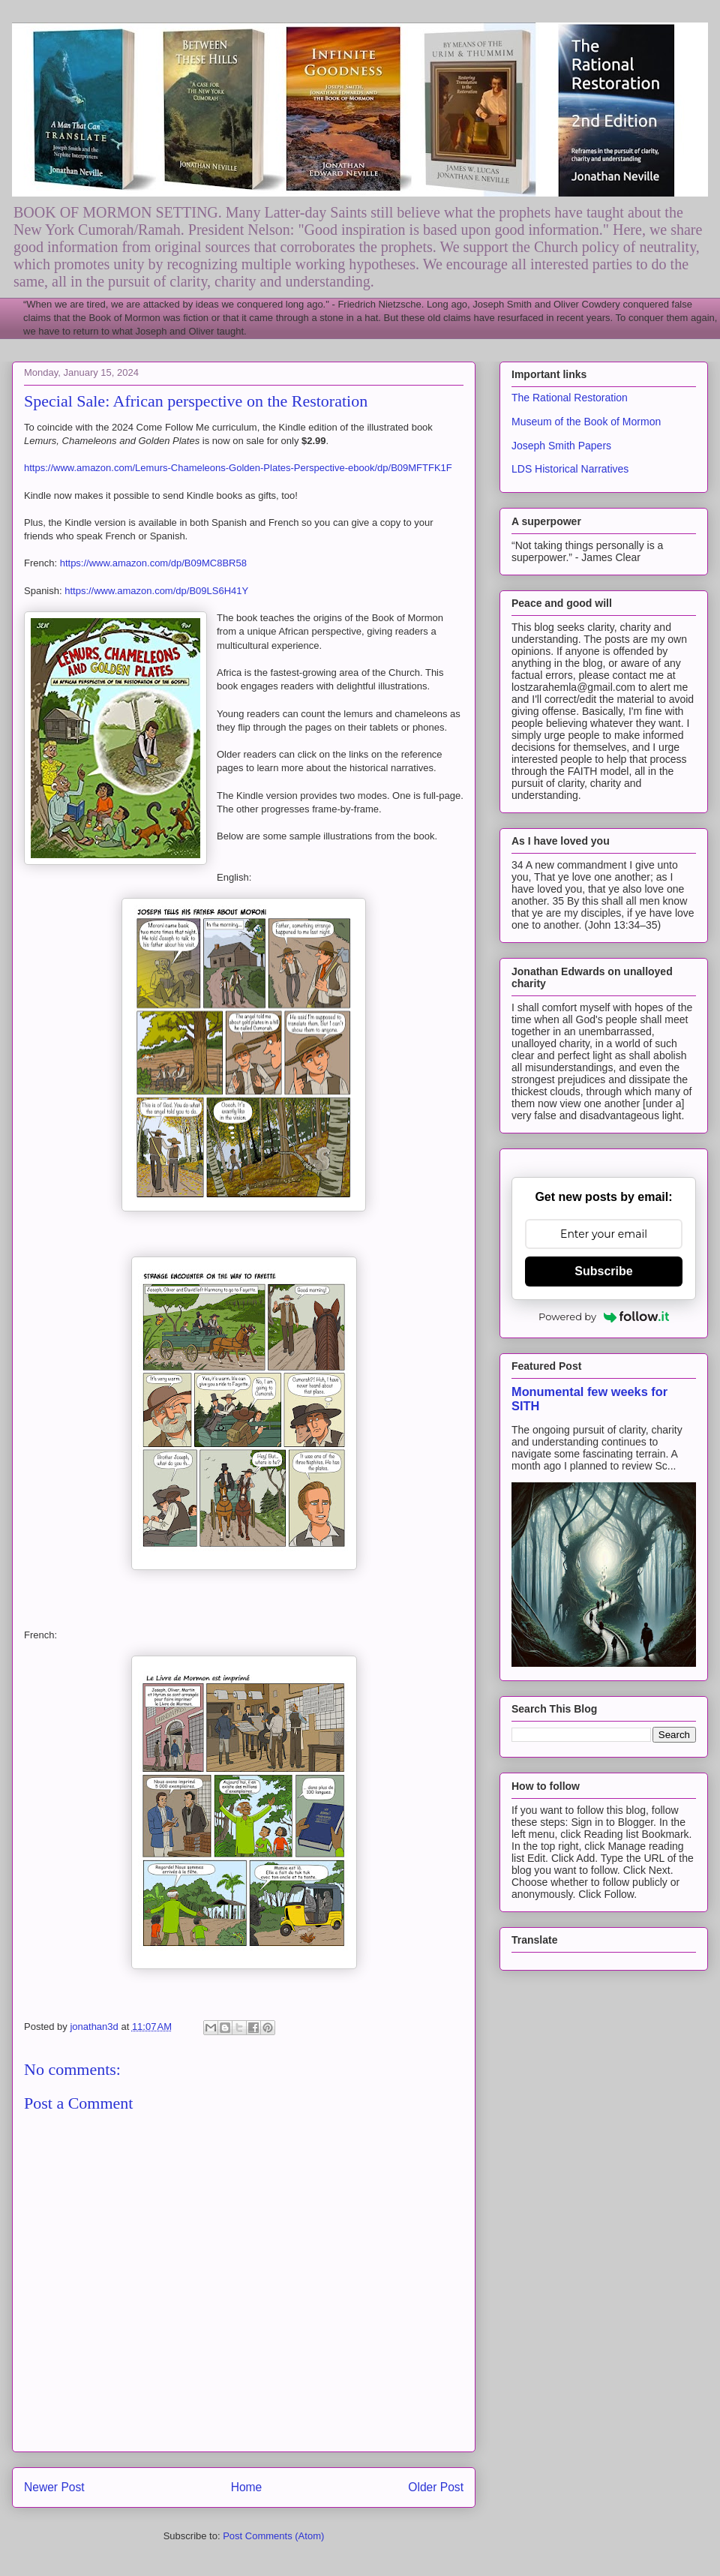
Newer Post (54, 2487)
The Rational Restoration (570, 398)
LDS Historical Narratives (570, 469)
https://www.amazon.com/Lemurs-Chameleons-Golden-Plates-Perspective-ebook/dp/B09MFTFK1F (238, 467)
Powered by (603, 1317)
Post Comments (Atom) (273, 2535)
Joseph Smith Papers (561, 446)
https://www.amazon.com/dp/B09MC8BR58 (153, 563)
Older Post (436, 2487)
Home (246, 2487)
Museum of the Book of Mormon (586, 422)
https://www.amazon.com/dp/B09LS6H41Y (156, 590)
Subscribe (603, 1271)
